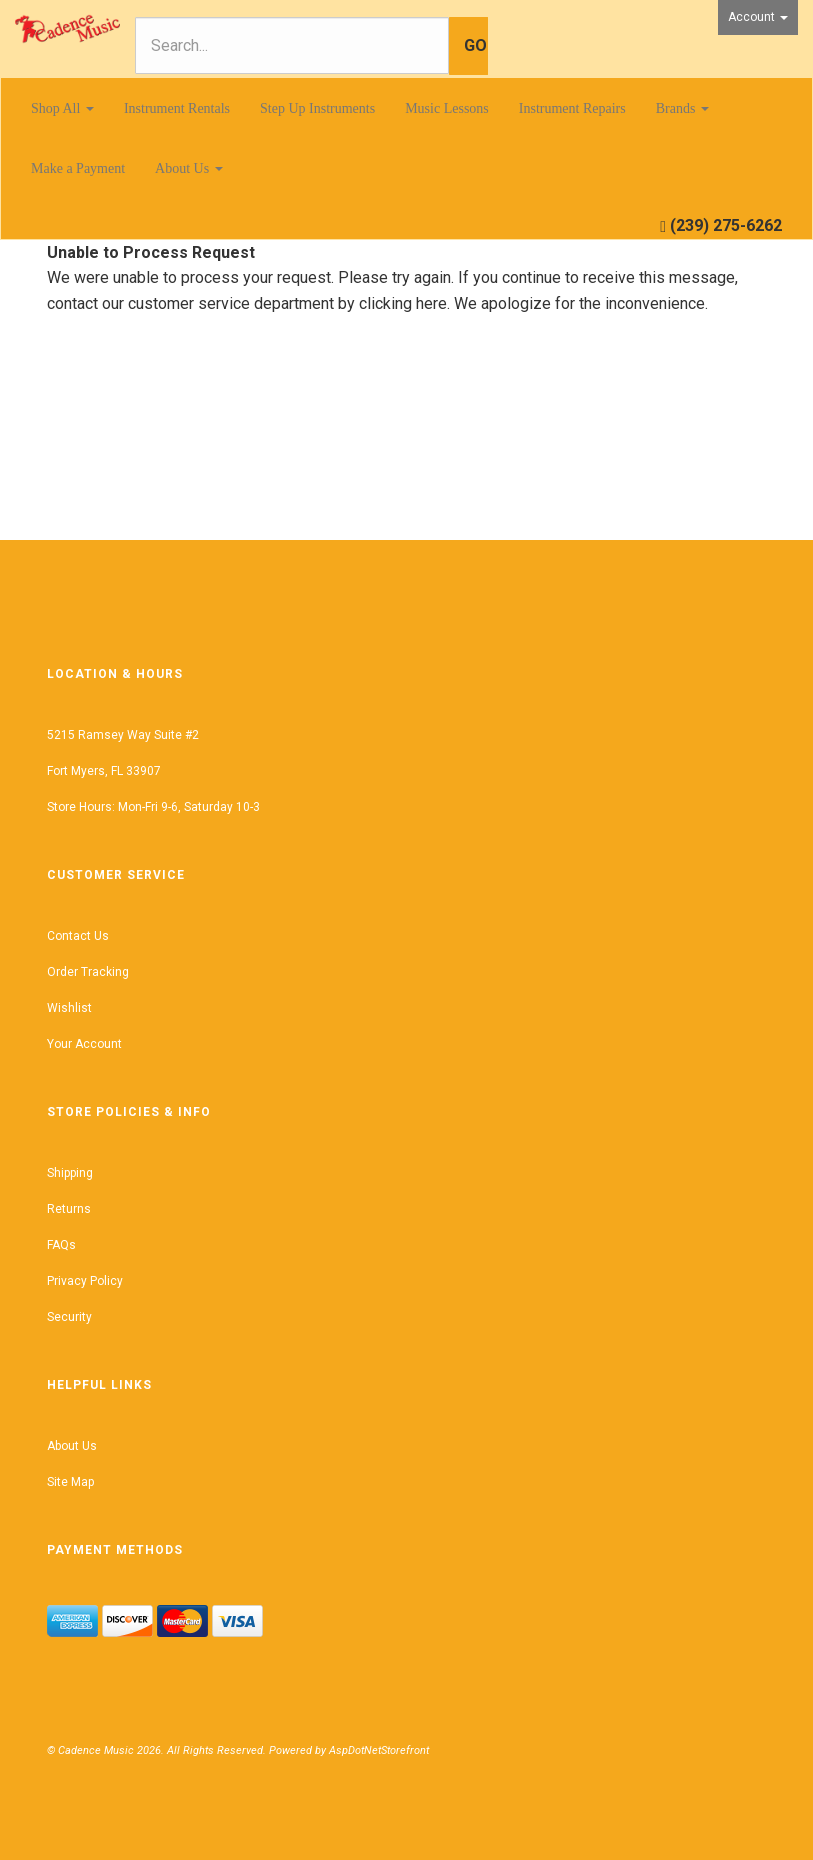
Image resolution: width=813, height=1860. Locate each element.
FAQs (61, 1245)
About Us (189, 168)
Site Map (70, 1482)
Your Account (84, 1044)
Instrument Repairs (572, 108)
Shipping (70, 1173)
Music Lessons (447, 108)
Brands (682, 108)
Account (758, 17)
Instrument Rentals (177, 108)
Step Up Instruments (317, 108)
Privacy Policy (85, 1281)
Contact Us (78, 936)
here (431, 303)
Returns (69, 1209)
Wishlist (69, 1008)
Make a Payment (78, 168)
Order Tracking (88, 972)
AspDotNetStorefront (379, 1750)
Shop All (62, 108)
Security (69, 1317)
